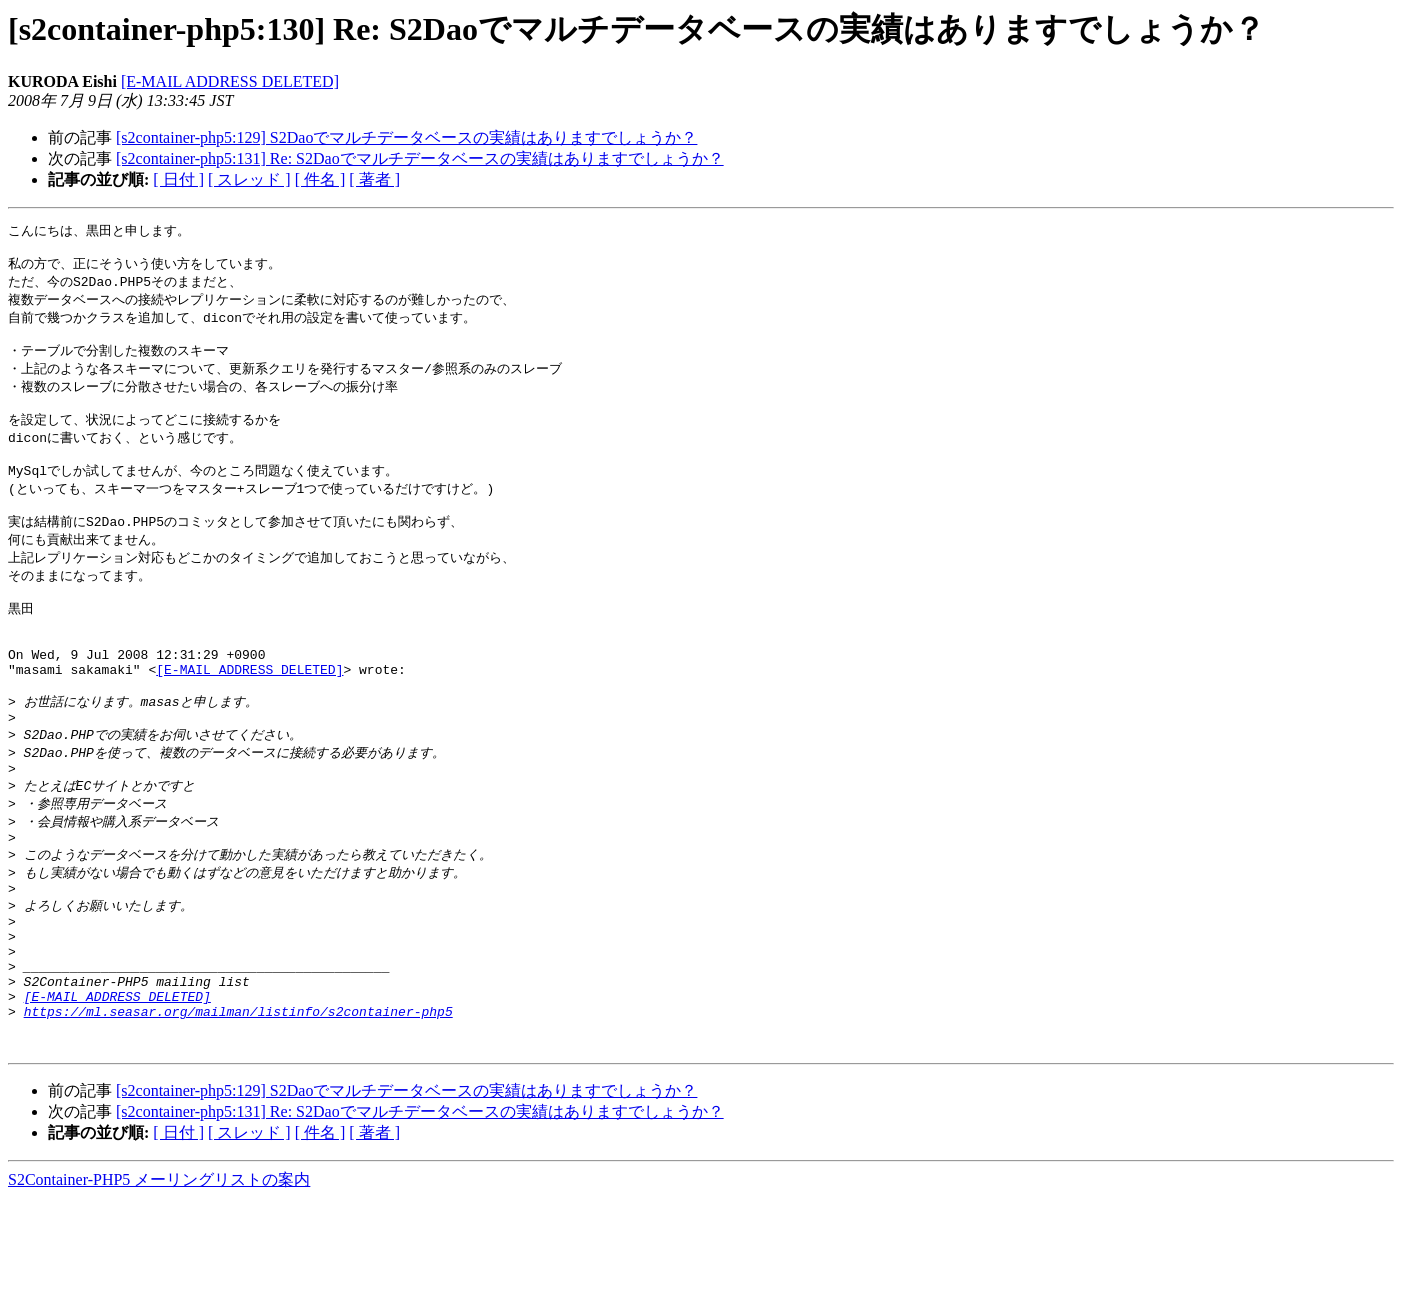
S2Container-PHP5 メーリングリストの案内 (159, 1277)
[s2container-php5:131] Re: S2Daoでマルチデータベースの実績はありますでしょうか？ (420, 158)
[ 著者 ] (374, 179)
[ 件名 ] (320, 179)
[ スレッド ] (249, 179)
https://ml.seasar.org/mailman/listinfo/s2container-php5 (238, 1103)
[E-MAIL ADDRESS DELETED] (230, 81)
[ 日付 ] (178, 179)
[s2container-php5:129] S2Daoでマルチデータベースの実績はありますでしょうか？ (406, 137)
